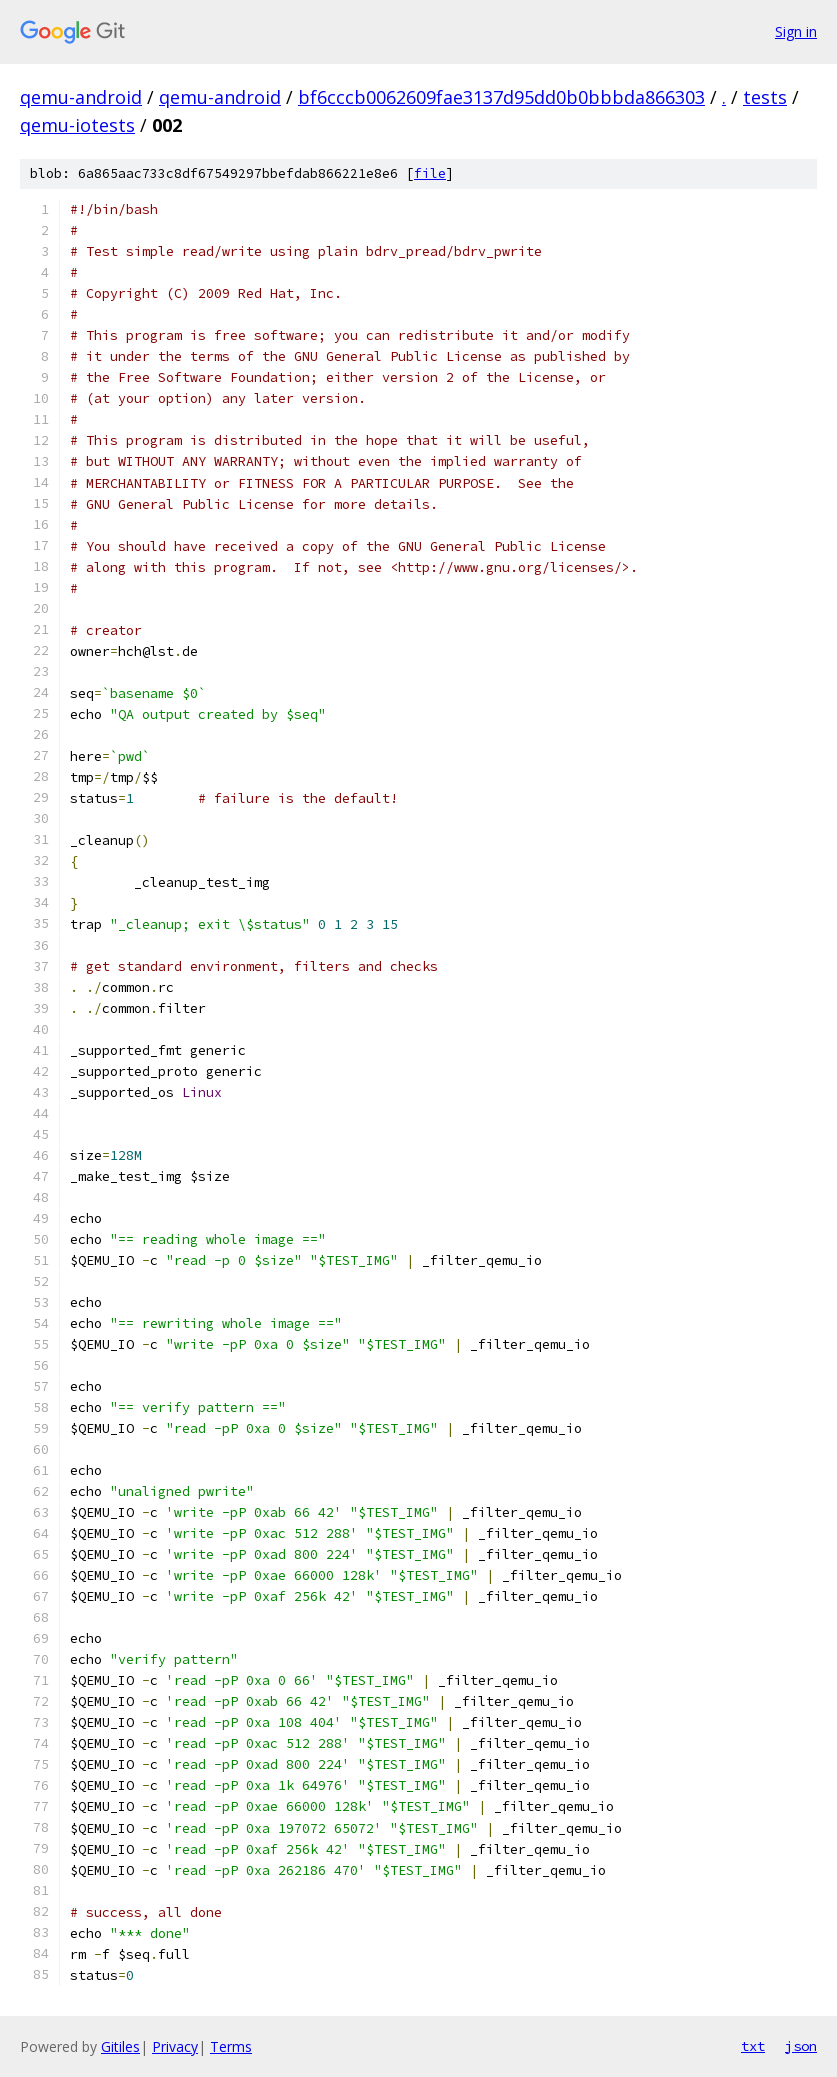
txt (753, 2046)
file (430, 173)
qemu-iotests (77, 125)
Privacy (175, 2046)
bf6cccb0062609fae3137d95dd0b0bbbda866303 (501, 97)
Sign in (796, 31)
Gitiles (120, 2046)
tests (765, 97)
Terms (231, 2046)
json (801, 2046)
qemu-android (81, 97)
